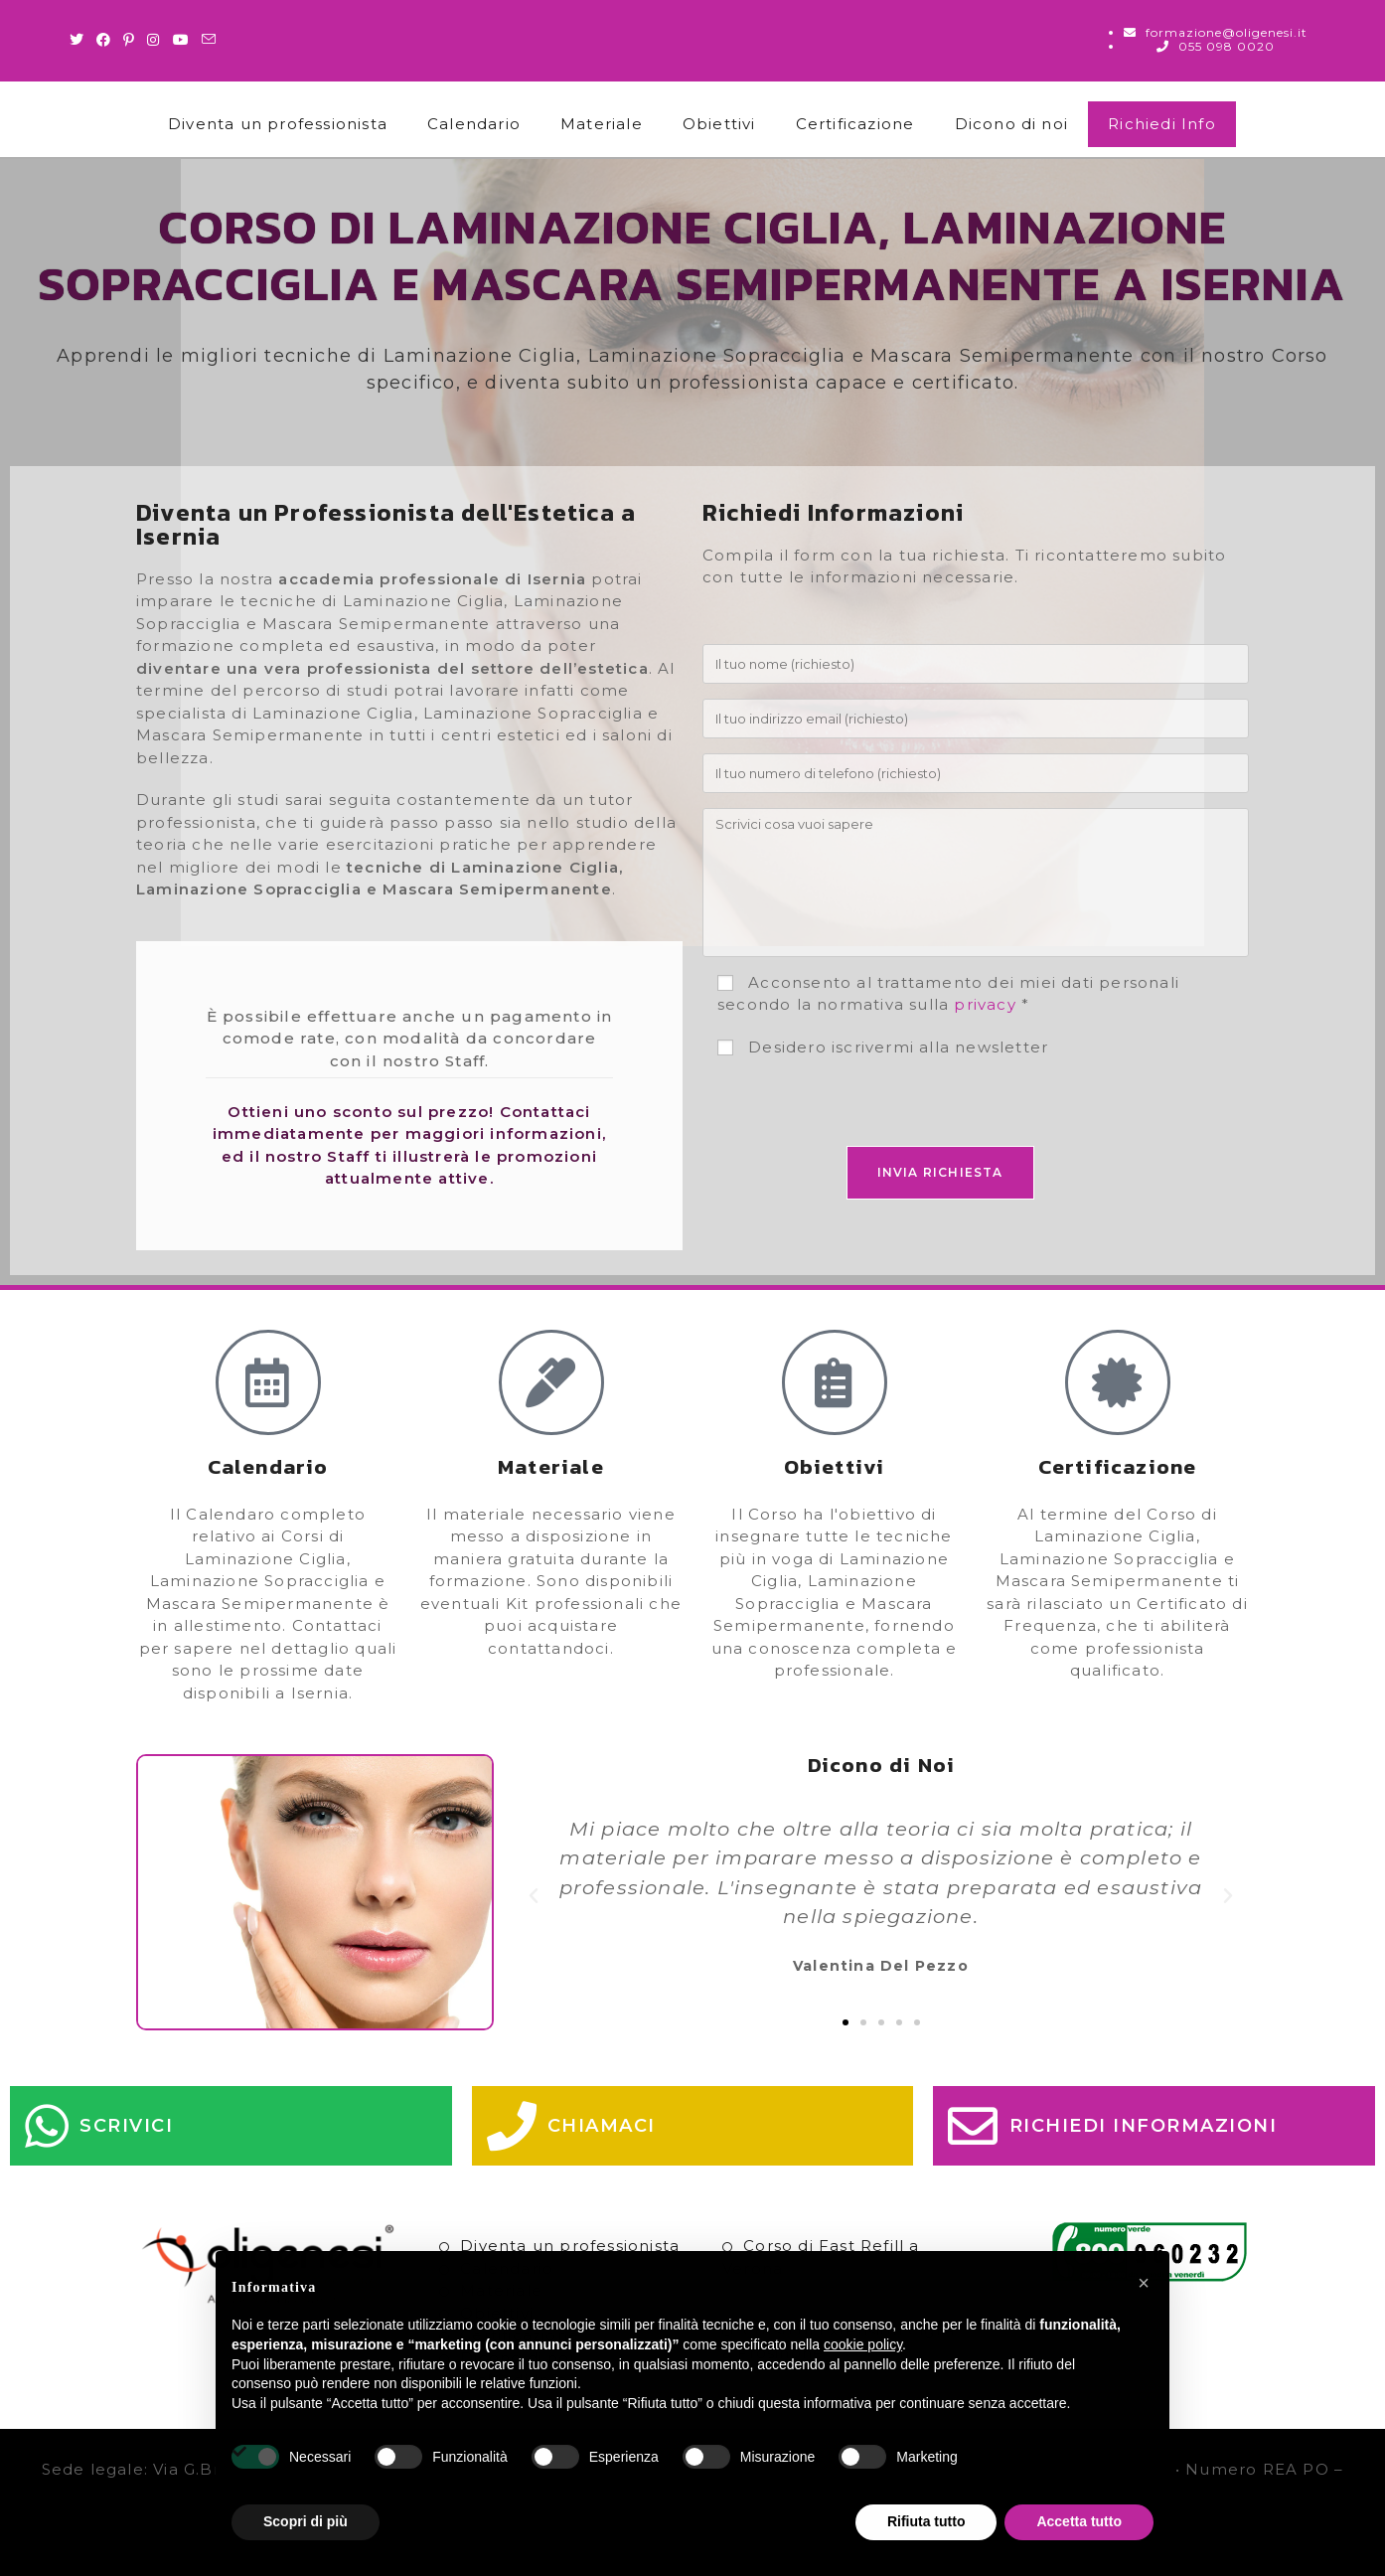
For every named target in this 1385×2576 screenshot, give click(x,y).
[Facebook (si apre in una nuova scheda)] (103, 40)
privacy (984, 1004)
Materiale (601, 123)
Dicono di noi (1012, 123)
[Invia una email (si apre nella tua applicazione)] (209, 40)
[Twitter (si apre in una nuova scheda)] (80, 40)
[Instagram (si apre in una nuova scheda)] (153, 40)
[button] (534, 1896)
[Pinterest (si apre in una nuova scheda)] (129, 40)
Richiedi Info (1162, 123)
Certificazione (855, 123)
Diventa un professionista (277, 123)
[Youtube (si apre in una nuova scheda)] (181, 40)
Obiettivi (719, 123)
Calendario (474, 123)
